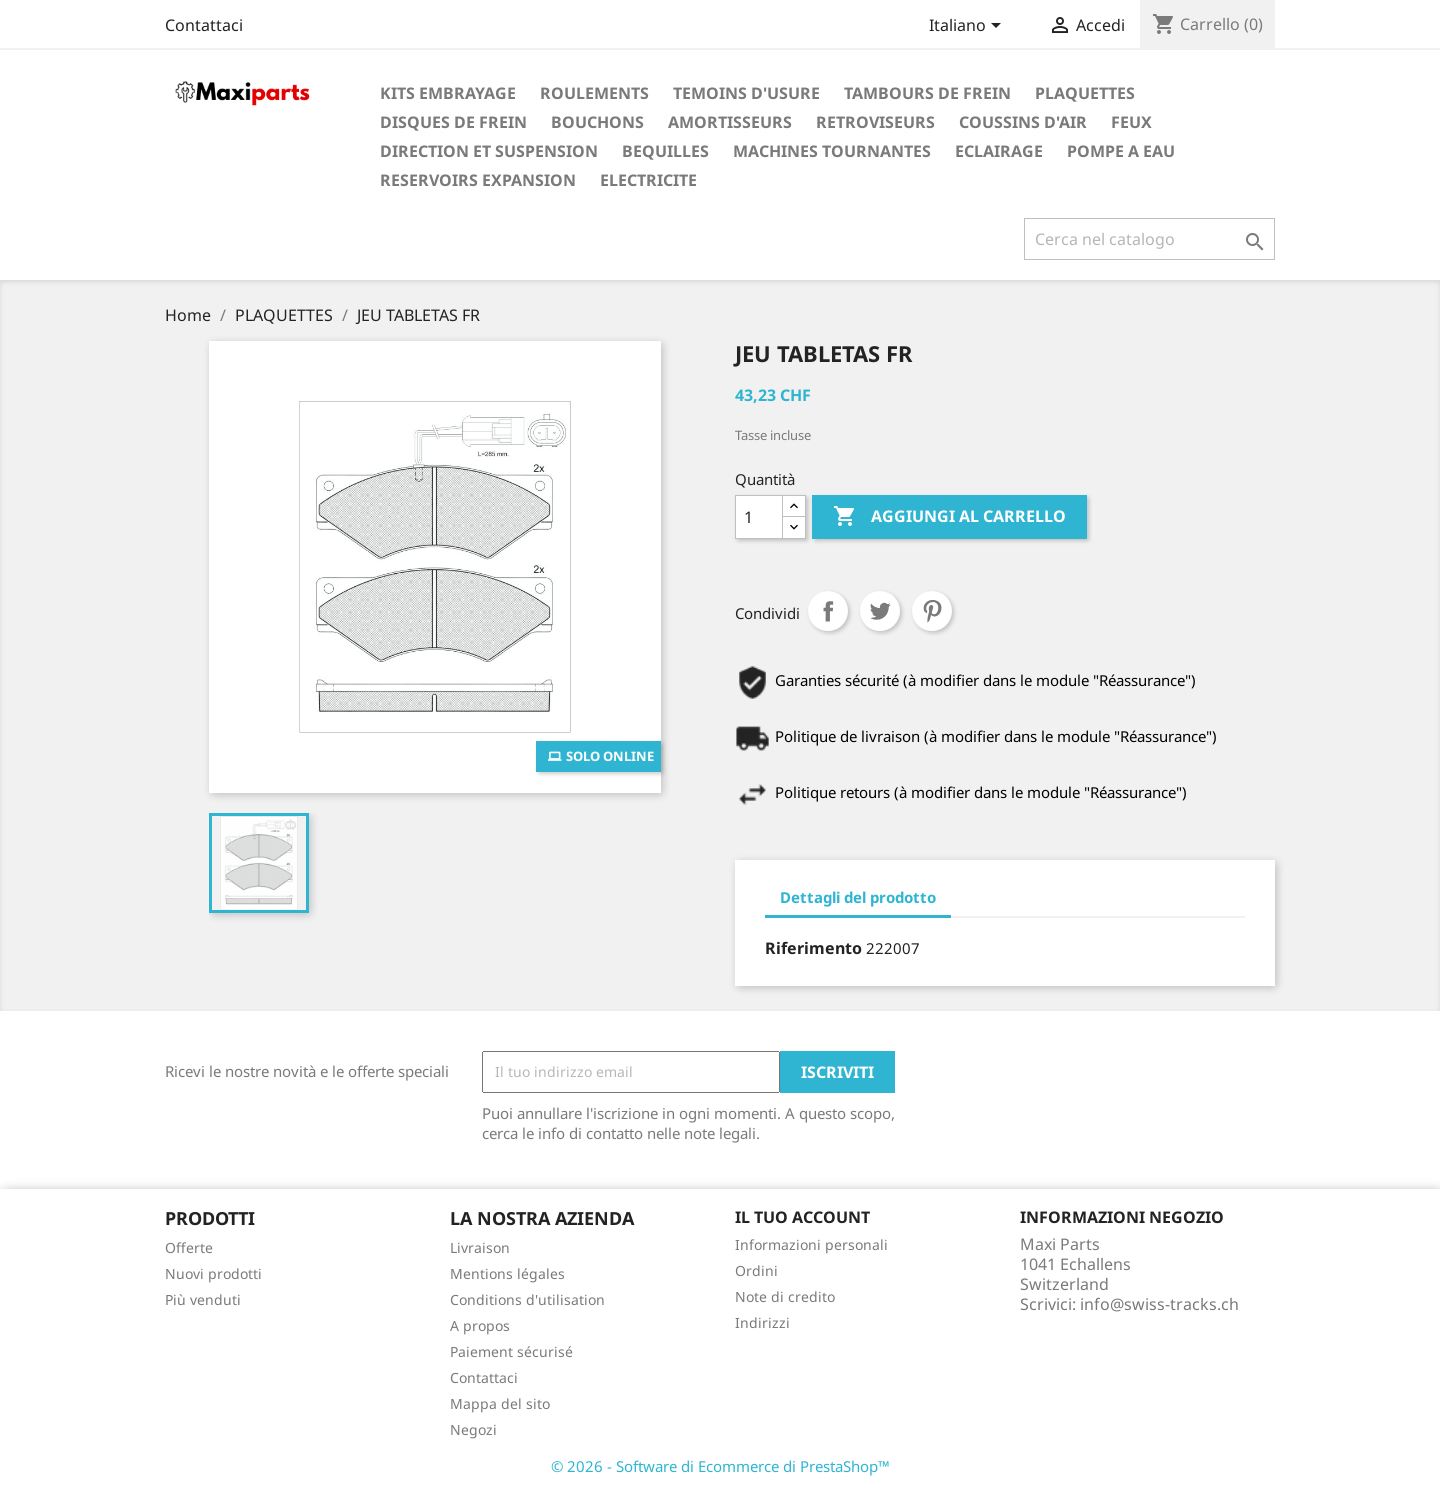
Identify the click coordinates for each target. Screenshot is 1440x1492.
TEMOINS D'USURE (746, 93)
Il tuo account (802, 1217)
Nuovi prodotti (213, 1273)
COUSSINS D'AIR (1023, 122)
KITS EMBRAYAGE (448, 93)
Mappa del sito (500, 1403)
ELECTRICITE (648, 180)
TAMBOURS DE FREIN (927, 93)
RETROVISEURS (875, 122)
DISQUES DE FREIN (453, 122)
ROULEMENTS (594, 93)
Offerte (189, 1247)
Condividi (828, 611)
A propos (480, 1325)
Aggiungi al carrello (949, 517)
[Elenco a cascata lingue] (968, 27)
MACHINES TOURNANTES (832, 151)
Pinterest (932, 611)
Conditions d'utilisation (527, 1299)
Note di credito (785, 1296)
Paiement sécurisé (511, 1351)
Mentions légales (507, 1273)
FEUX (1131, 122)
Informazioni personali (811, 1244)
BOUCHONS (597, 122)
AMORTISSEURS (730, 122)
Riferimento (813, 948)
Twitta (880, 611)
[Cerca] (1149, 239)
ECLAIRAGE (999, 151)
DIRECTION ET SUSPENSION (489, 151)
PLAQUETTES (1085, 93)
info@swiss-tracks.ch (1159, 1304)
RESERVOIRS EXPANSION (478, 180)
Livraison (480, 1247)
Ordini (756, 1270)
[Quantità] (759, 517)
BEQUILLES (665, 151)
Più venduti (203, 1299)
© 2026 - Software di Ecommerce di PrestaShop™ (720, 1466)
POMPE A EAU (1121, 151)
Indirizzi (762, 1322)
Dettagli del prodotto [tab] (858, 897)
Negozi (473, 1429)
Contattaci (204, 25)
